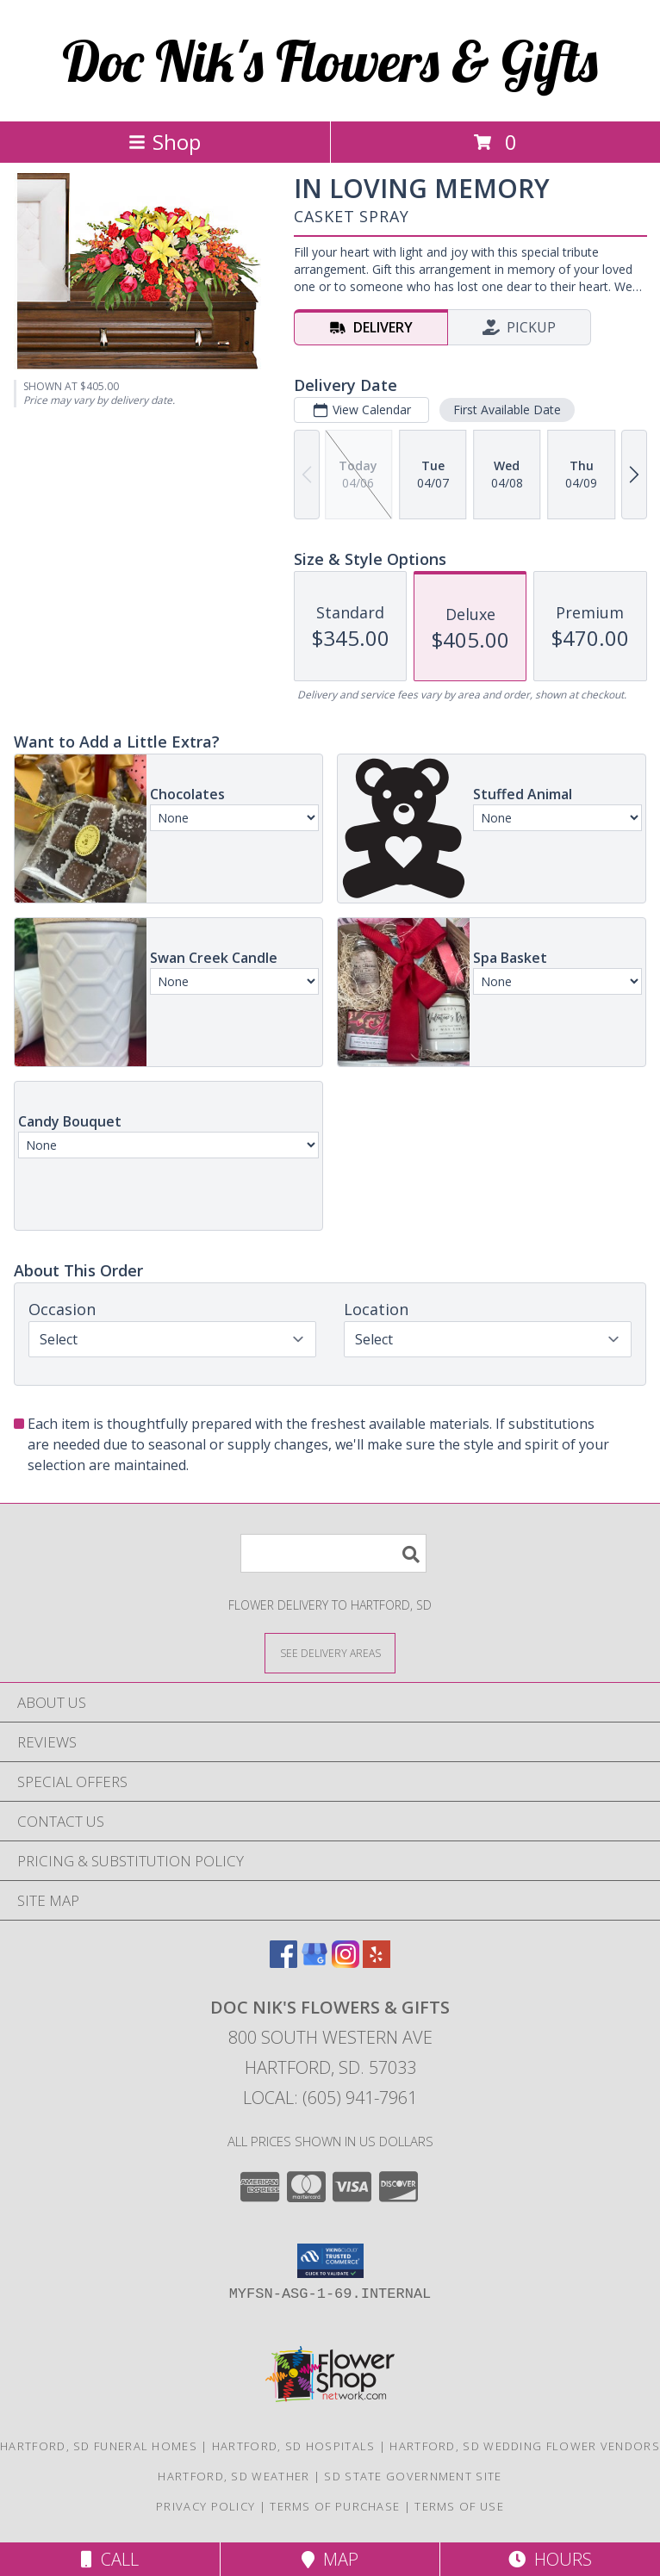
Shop (164, 141)
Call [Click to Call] (110, 2559)
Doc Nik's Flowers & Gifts (330, 61)
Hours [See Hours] (550, 2559)
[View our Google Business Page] (314, 1962)
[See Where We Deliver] (330, 1652)
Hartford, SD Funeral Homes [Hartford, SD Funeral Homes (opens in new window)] (98, 2446)
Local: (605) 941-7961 (330, 2097)
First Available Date (507, 409)
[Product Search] (333, 1553)
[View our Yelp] (376, 1962)
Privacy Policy (205, 2506)
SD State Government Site (412, 2476)
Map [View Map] (330, 2559)
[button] (330, 2261)
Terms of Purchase (335, 2506)
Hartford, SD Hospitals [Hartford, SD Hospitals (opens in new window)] (294, 2446)
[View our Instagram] (345, 1962)
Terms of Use (459, 2506)
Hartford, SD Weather (233, 2476)
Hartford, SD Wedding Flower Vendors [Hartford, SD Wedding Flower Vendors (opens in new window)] (524, 2446)
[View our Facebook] (283, 1962)
